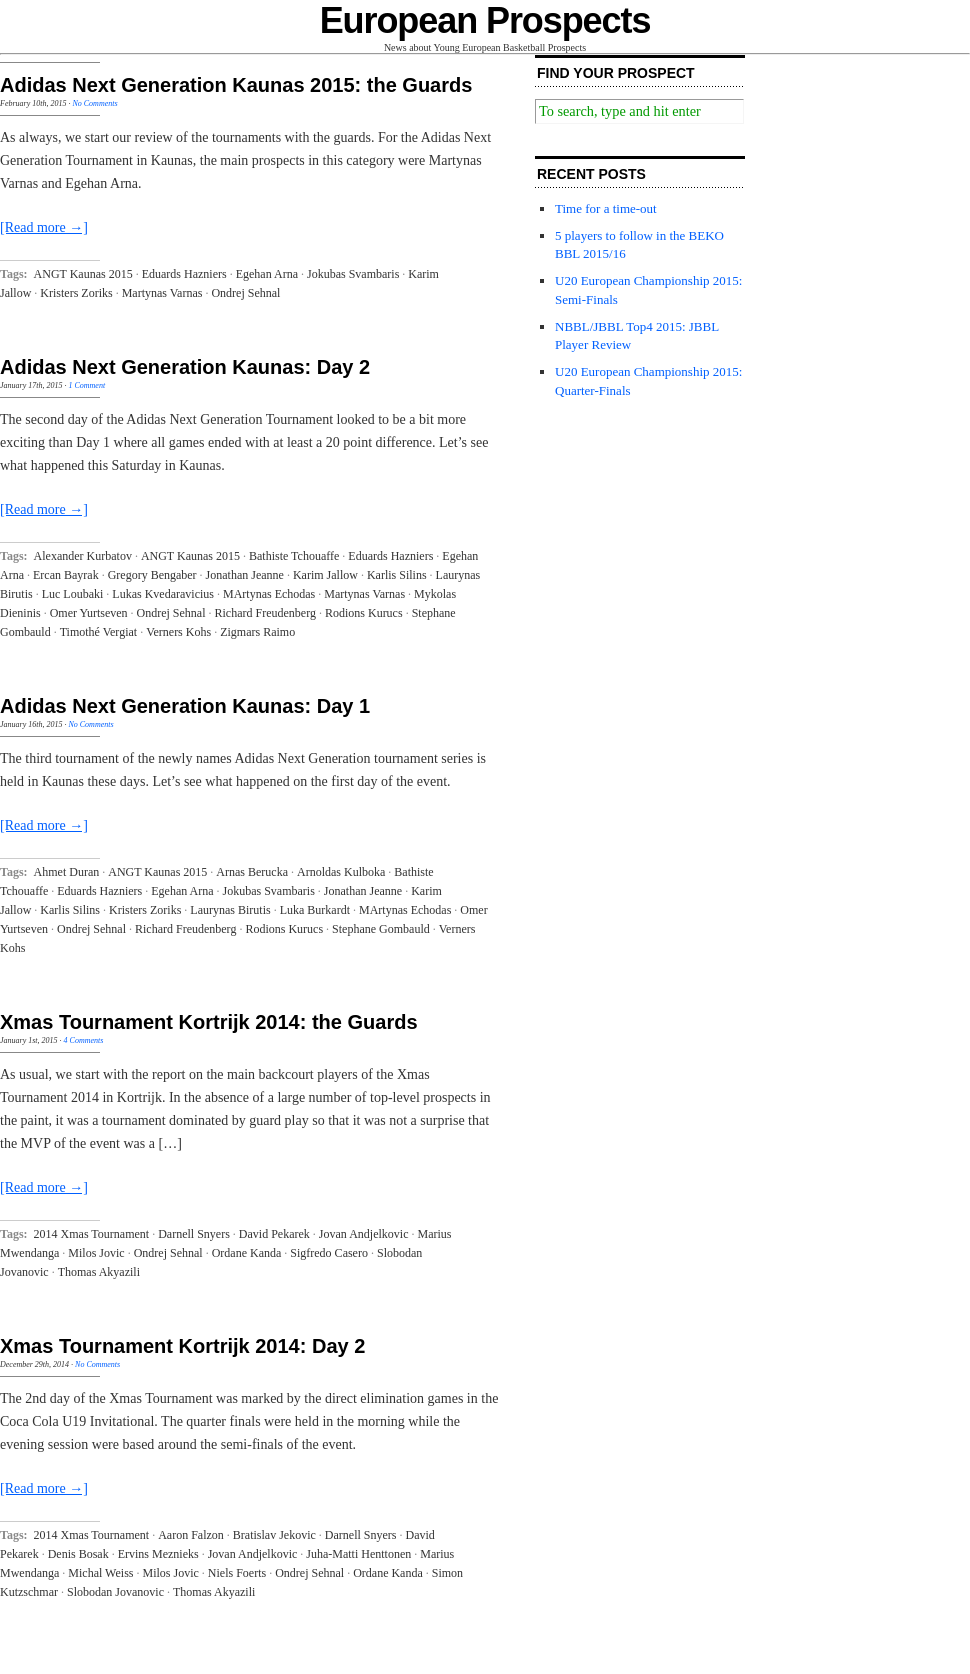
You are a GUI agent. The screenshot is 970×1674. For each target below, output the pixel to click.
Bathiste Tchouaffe (294, 556)
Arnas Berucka (252, 872)
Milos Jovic (96, 1253)
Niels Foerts (237, 1573)
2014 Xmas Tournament (92, 1234)
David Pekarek (274, 1234)
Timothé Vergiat (98, 632)
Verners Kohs (178, 632)
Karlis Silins (397, 575)
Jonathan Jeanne (245, 575)
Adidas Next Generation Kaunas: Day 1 (185, 706)
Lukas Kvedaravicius (163, 594)
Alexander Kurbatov (83, 556)
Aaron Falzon (191, 1535)
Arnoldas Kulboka (341, 872)
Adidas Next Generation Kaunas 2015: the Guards (236, 85)
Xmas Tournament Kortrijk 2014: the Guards (209, 1022)
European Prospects (485, 20)
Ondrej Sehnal (245, 293)
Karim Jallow (325, 575)
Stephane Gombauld (381, 929)
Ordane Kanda (247, 1253)
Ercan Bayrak (66, 575)
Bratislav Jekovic (274, 1535)
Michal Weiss (100, 1573)
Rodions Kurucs (364, 613)
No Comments (94, 103)
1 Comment (86, 385)
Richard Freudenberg (265, 613)
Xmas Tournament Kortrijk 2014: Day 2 (182, 1346)
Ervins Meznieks (158, 1554)
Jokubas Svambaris (353, 274)
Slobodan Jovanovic (115, 1592)
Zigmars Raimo (257, 632)
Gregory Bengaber (152, 575)
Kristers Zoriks (76, 293)
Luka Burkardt (315, 910)
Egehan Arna (267, 274)
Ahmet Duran (67, 872)
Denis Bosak (78, 1554)
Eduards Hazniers (184, 274)
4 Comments (84, 1040)
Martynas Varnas (162, 293)
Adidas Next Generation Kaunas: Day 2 (185, 367)
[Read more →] (44, 227)
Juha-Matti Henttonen (358, 1554)
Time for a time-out (606, 208)
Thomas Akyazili (99, 1272)
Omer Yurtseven (89, 613)
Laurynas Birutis (230, 910)
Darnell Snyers (194, 1234)
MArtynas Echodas (269, 594)
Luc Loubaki (73, 594)
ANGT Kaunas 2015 (83, 274)
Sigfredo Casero (329, 1253)
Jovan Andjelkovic (364, 1234)
